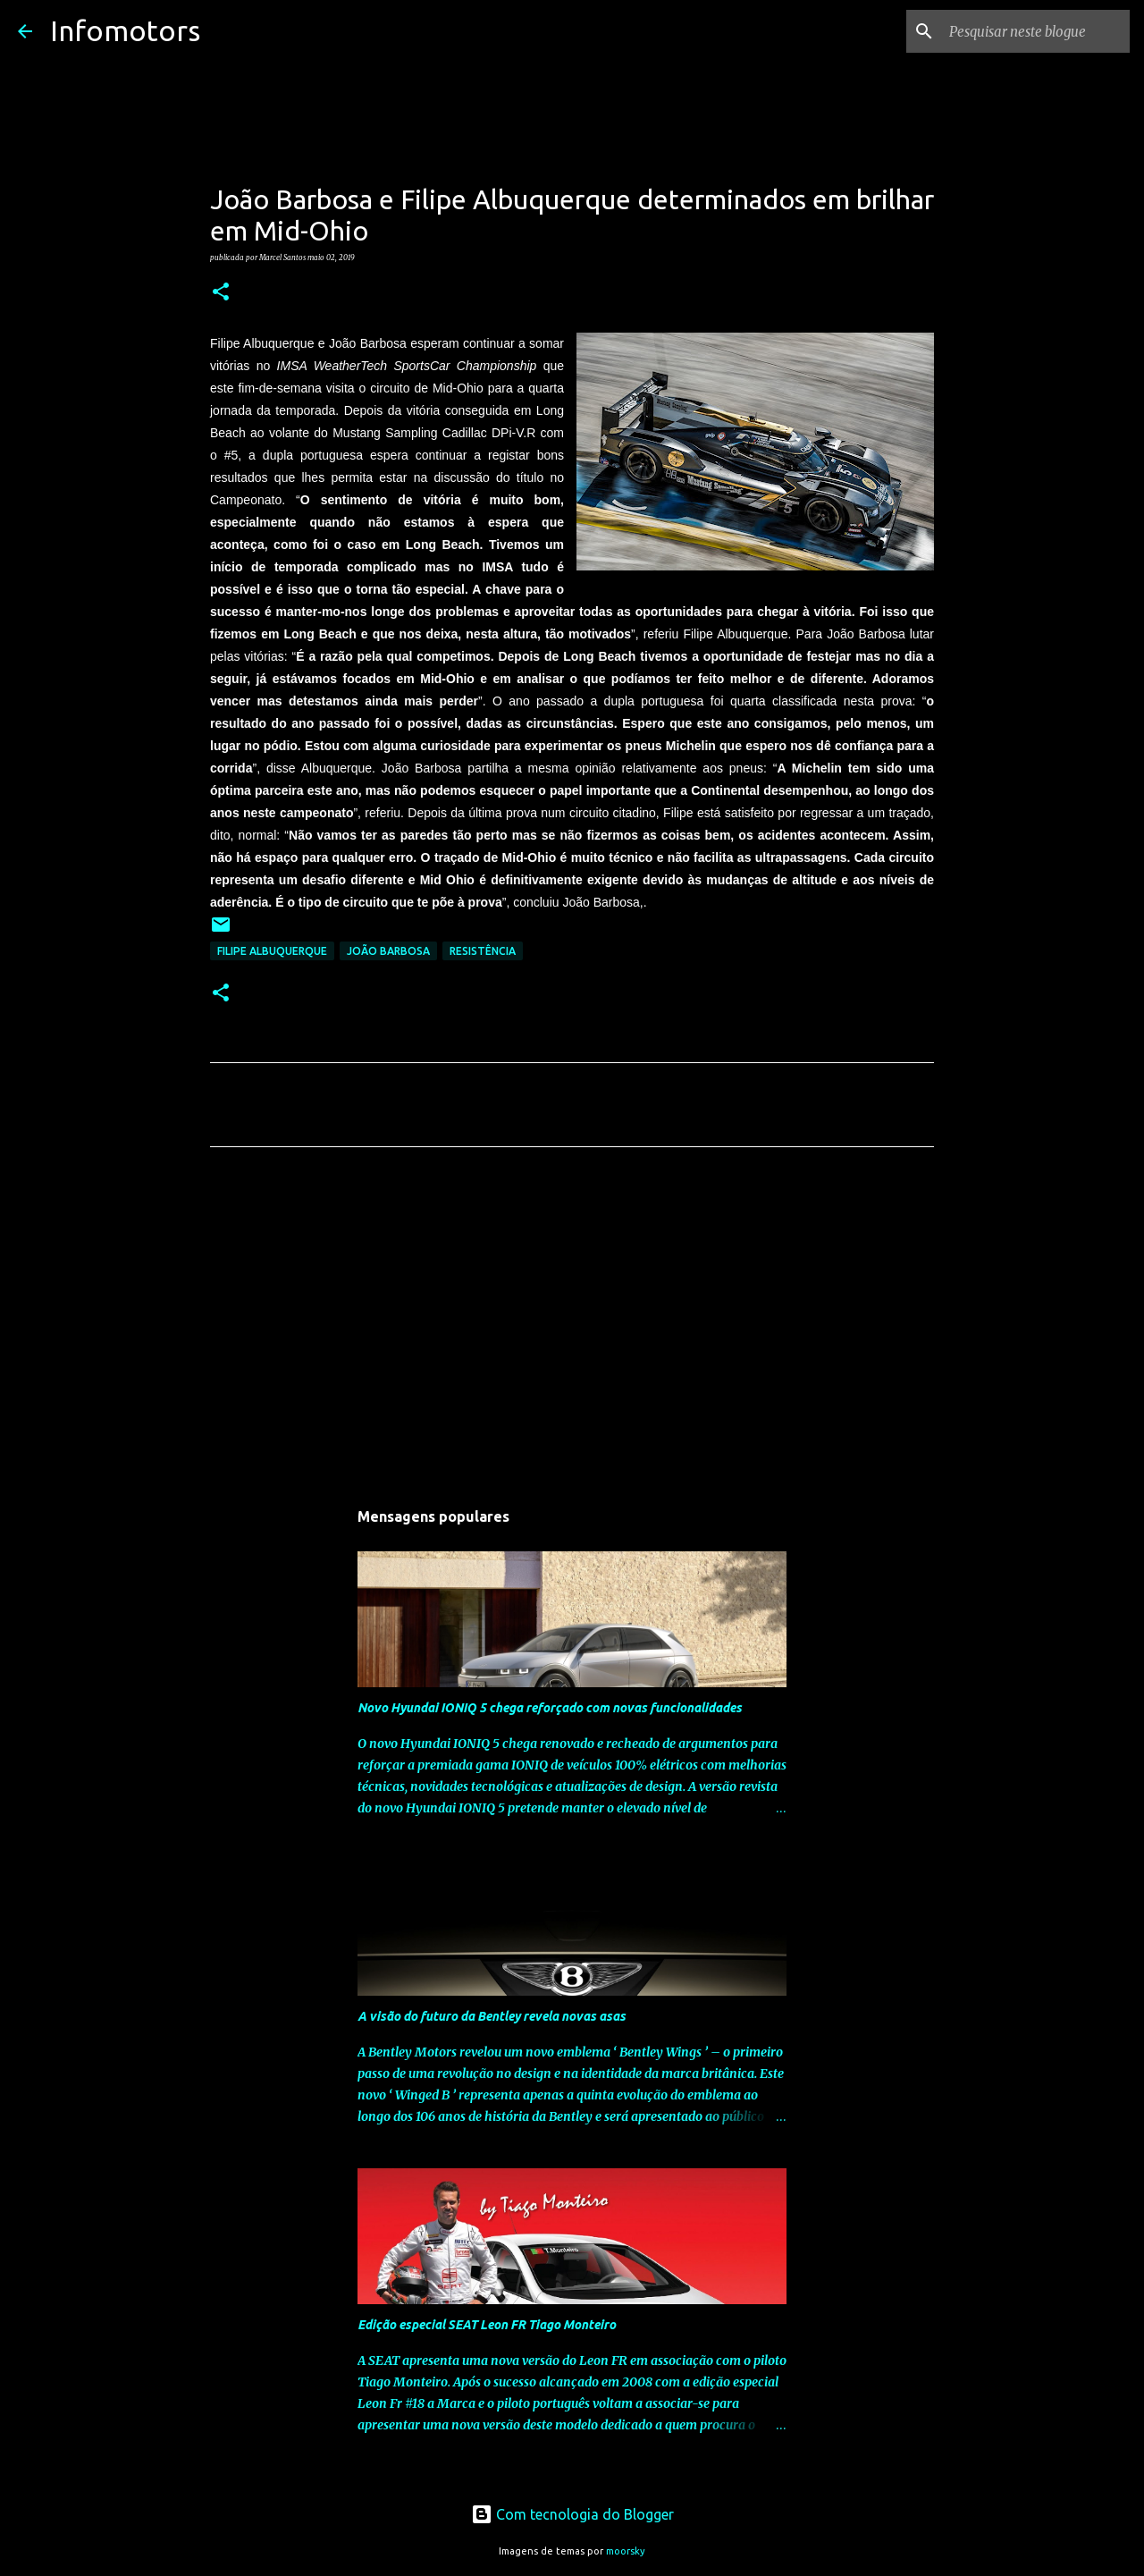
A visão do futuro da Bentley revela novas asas (492, 2016)
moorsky (625, 2551)
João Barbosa (388, 951)
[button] (220, 292)
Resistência (483, 951)
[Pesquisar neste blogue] (1036, 31)
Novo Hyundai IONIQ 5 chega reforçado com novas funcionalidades (550, 1708)
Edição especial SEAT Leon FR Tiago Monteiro (487, 2325)
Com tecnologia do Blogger (572, 2514)
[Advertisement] (572, 1328)
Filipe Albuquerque (272, 951)
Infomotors (125, 30)
